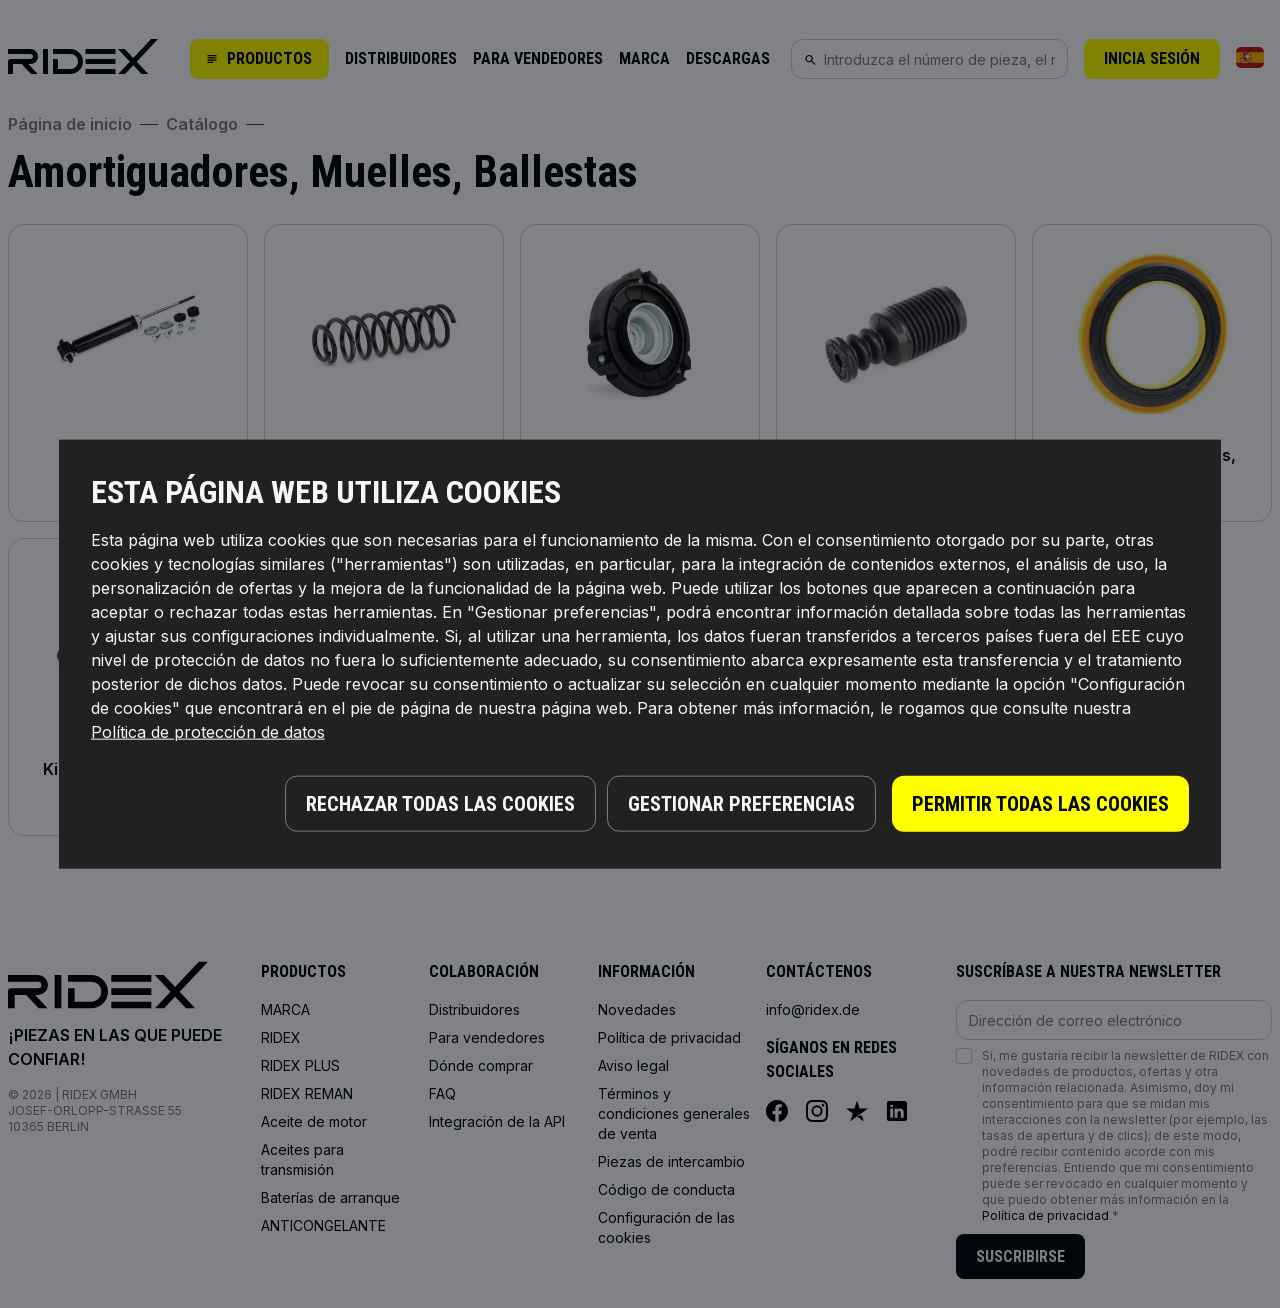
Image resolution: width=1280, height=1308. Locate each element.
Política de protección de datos (208, 734)
